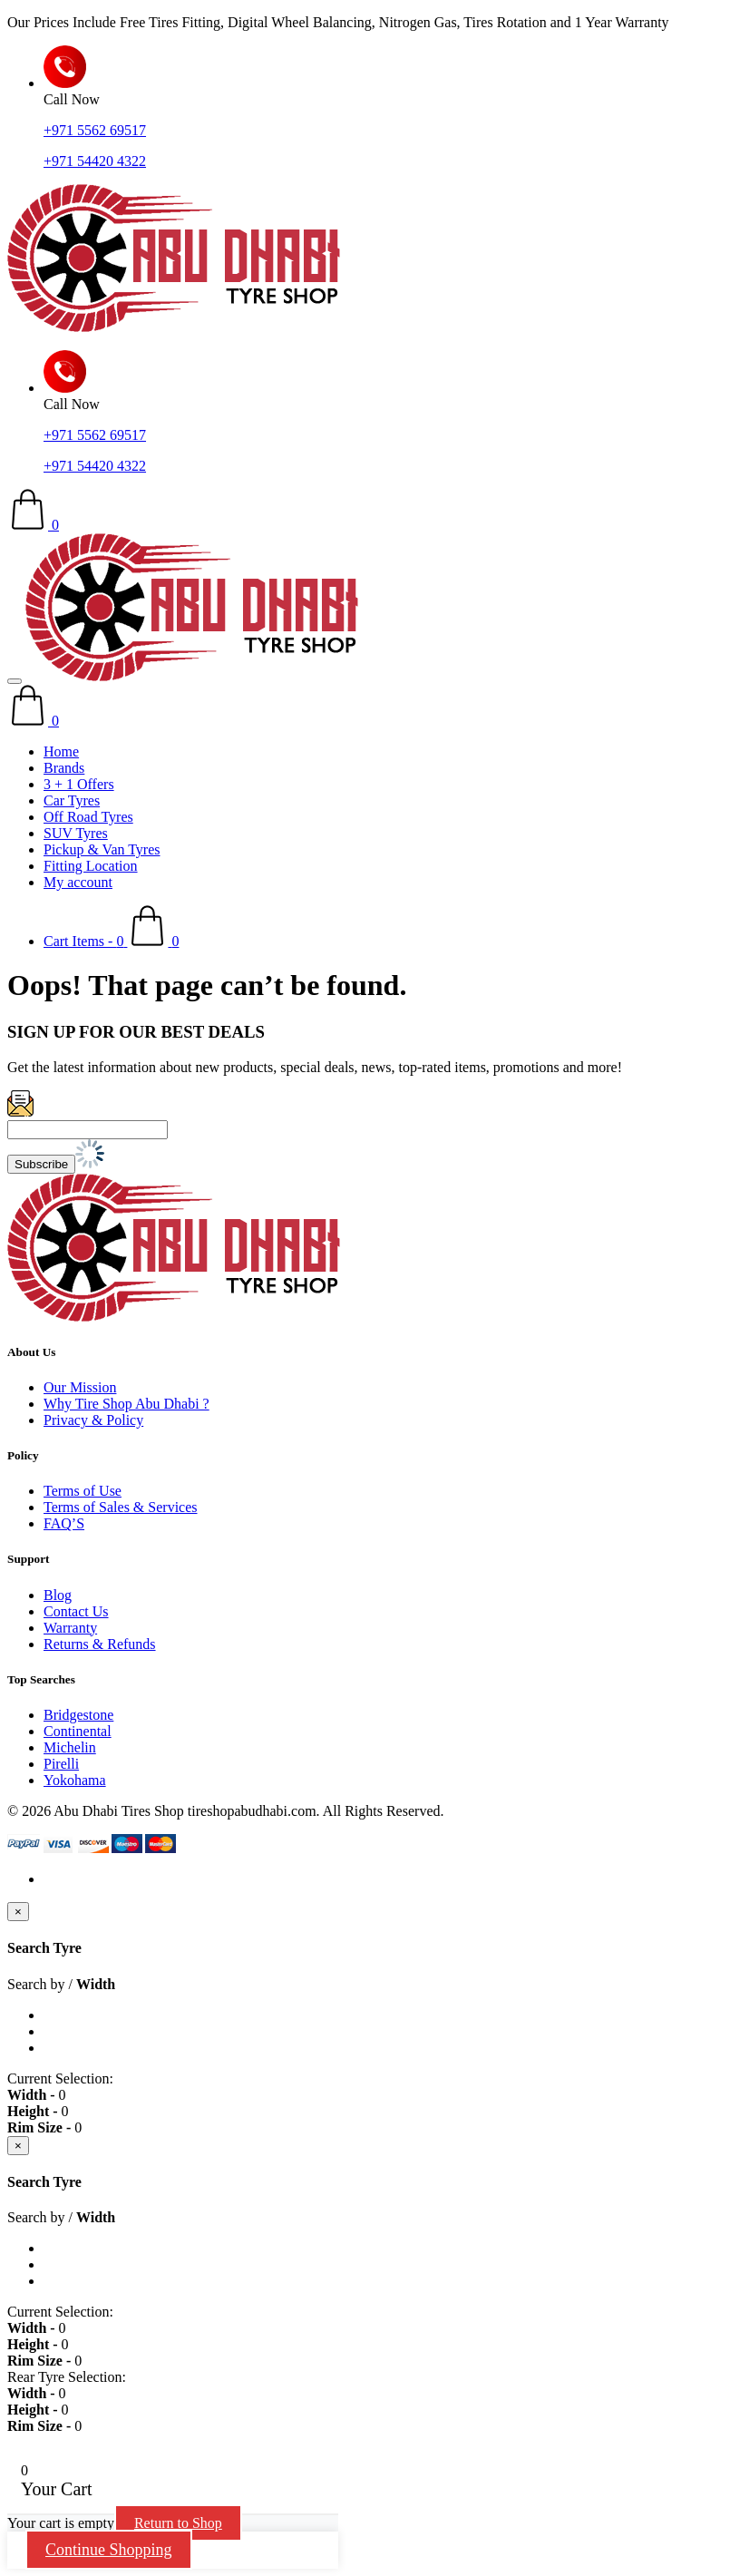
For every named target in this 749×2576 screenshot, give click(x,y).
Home (61, 751)
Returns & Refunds (100, 1644)
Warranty (70, 1627)
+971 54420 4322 (95, 161)
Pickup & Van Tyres (102, 849)
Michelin (70, 1747)
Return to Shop (178, 2523)
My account (78, 882)
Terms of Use (83, 1490)
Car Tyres (72, 800)
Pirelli (61, 1763)
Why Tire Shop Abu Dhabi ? (126, 1403)
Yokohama (75, 1780)
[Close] (18, 1911)
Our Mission (80, 1387)
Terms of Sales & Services (121, 1507)
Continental (78, 1731)
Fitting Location (91, 865)
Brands (64, 768)
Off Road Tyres (88, 817)
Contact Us (76, 1611)
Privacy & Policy (93, 1420)
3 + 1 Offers (79, 784)
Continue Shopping (108, 2550)
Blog (58, 1595)
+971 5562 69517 (95, 130)
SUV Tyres (76, 833)
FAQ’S (64, 1523)
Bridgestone (78, 1714)
